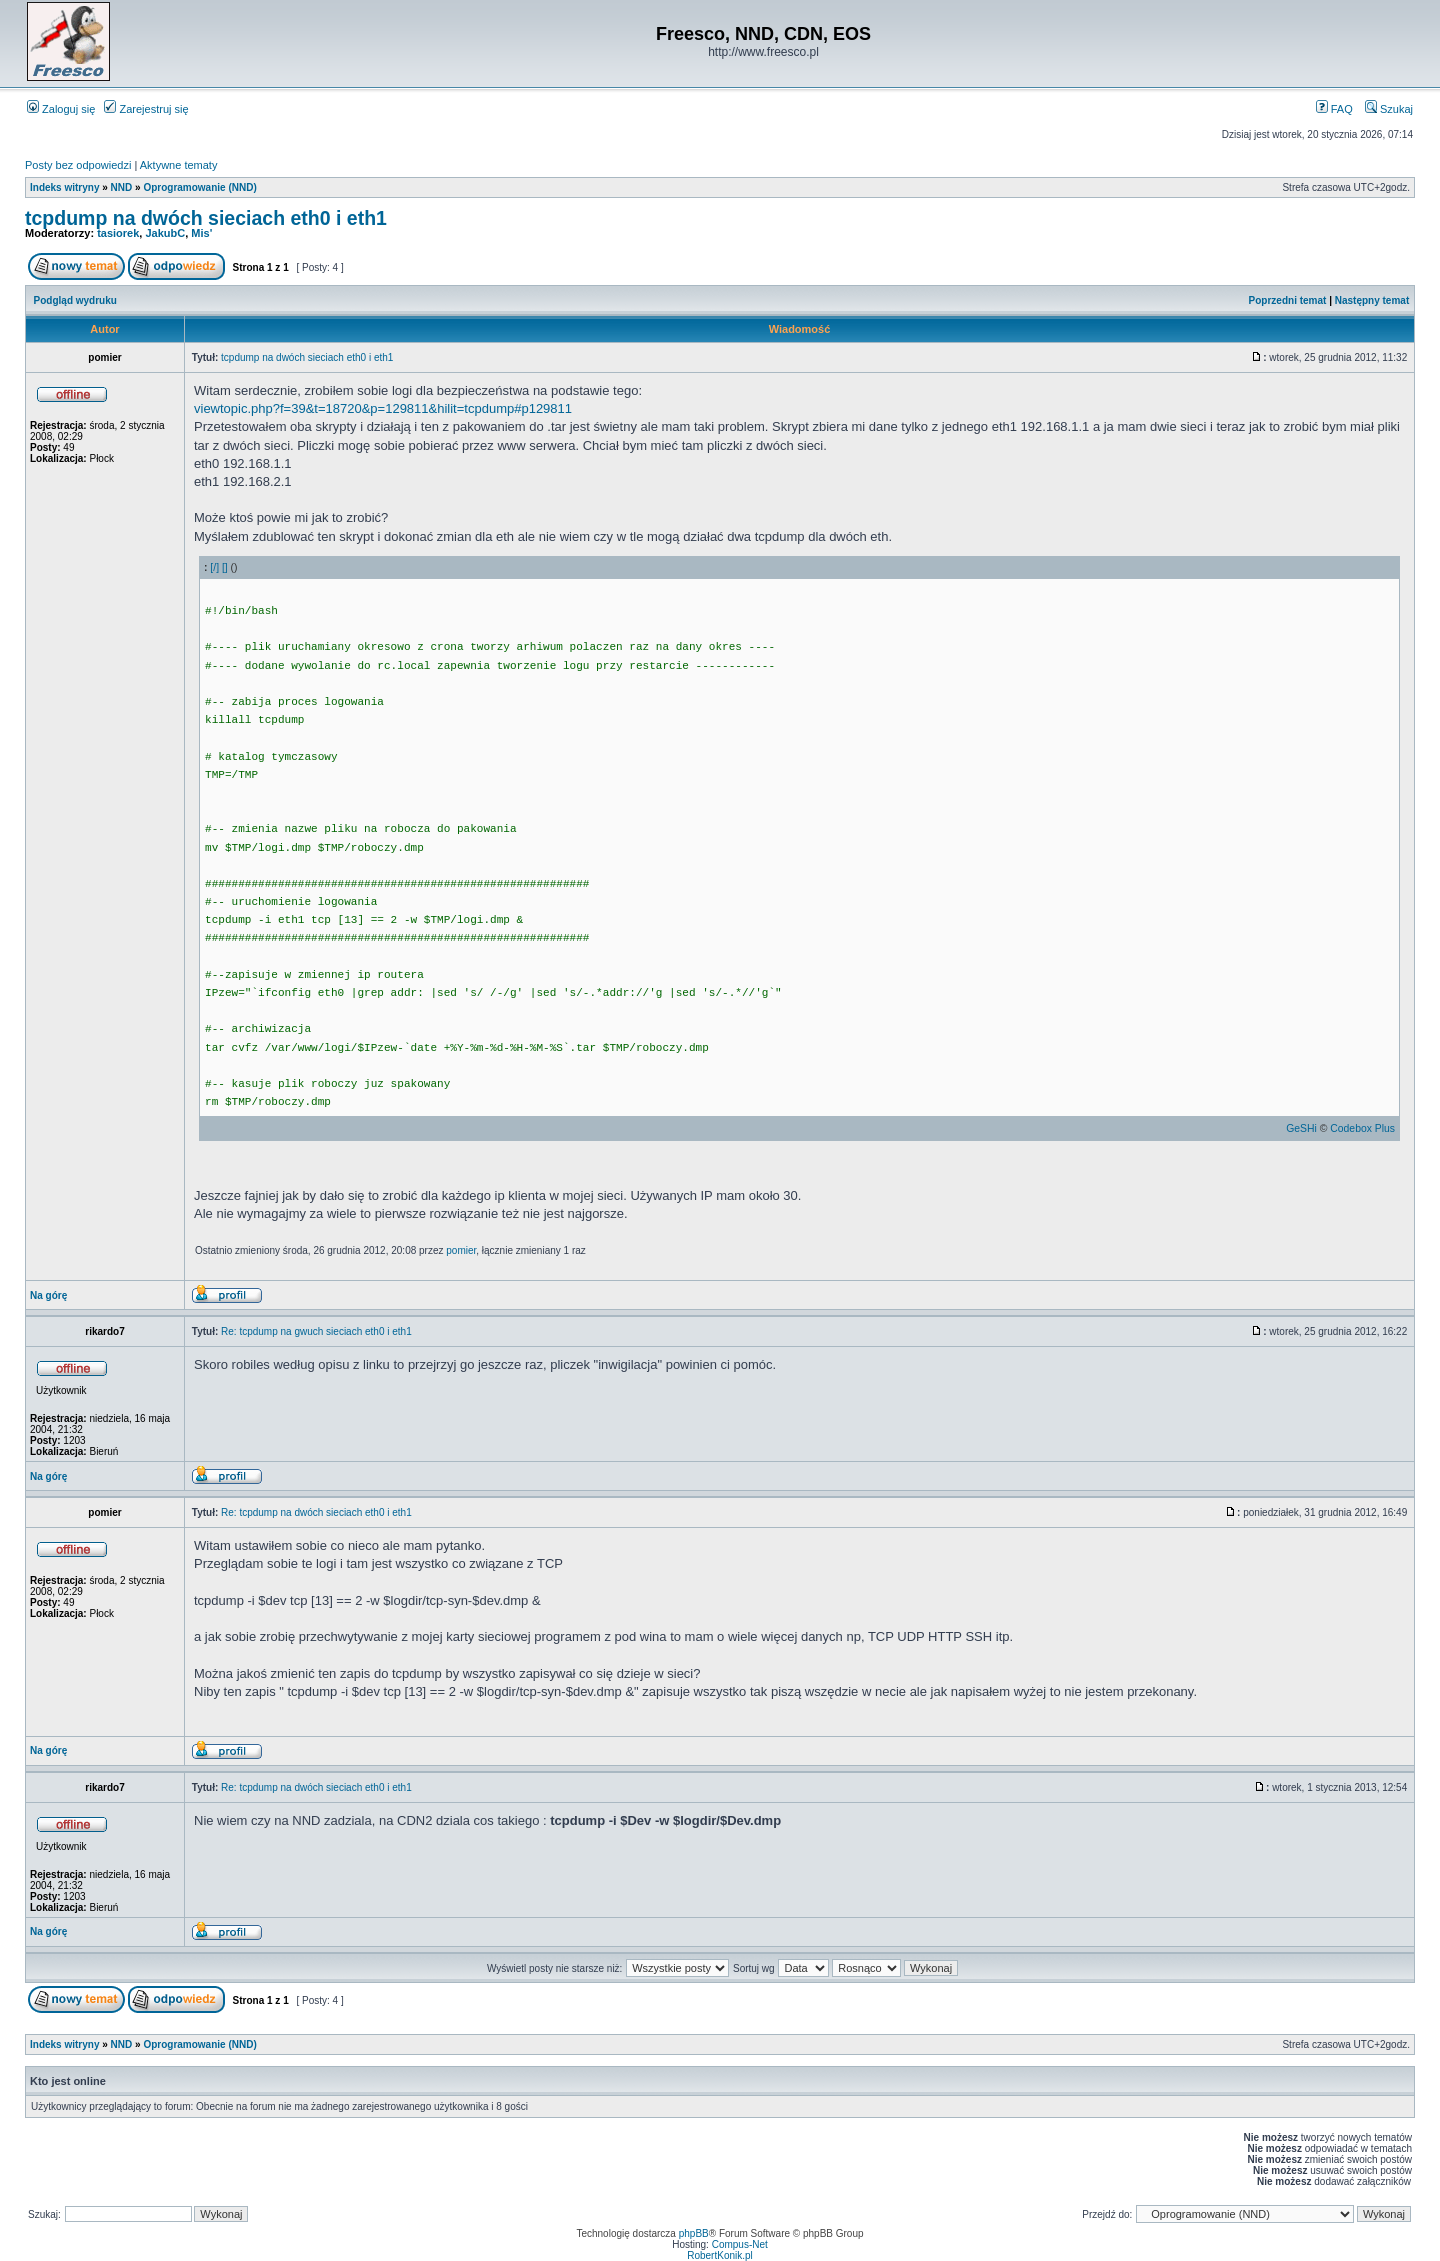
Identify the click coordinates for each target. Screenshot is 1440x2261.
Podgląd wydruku (75, 300)
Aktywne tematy (179, 165)
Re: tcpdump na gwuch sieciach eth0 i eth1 (316, 1331)
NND (122, 187)
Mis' (201, 233)
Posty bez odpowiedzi (78, 165)
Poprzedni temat (1288, 300)
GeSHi (1301, 1128)
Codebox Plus (1362, 1128)
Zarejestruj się (146, 109)
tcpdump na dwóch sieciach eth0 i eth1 (206, 218)
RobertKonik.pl (720, 2255)
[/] (214, 567)
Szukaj (1389, 109)
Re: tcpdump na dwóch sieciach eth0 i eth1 (316, 1512)
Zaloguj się (61, 109)
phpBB (694, 2233)
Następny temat (1372, 300)
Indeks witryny (64, 187)
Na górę (48, 1295)
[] (225, 567)
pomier (461, 1250)
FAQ (1334, 109)
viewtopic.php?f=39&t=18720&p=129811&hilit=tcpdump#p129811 (383, 408)
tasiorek (118, 233)
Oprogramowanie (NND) (199, 187)
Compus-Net (740, 2244)
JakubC (165, 233)
